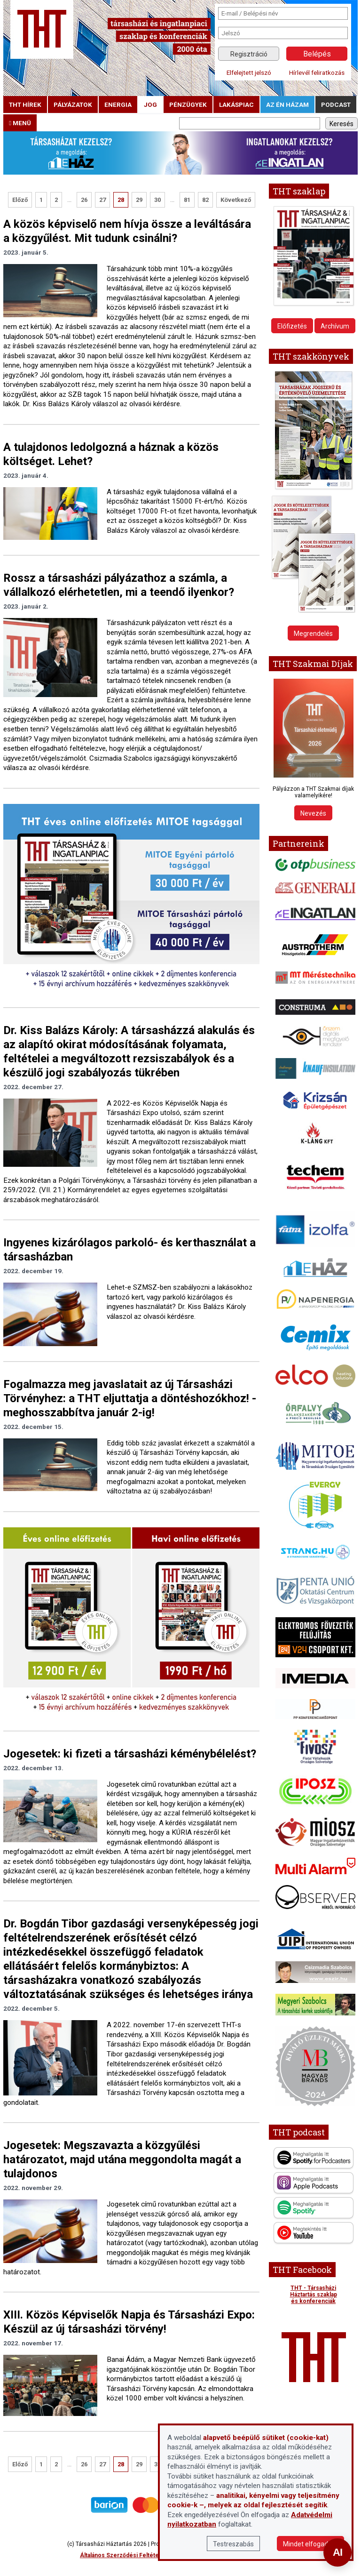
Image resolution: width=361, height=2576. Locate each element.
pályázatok (73, 104)
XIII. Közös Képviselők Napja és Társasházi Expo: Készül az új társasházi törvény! (129, 2321)
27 (102, 199)
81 (187, 199)
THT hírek (25, 104)
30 (157, 199)
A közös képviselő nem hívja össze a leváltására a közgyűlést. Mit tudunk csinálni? (127, 231)
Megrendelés (313, 633)
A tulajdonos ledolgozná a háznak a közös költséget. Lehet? (111, 454)
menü (20, 123)
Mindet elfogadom (310, 2544)
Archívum (335, 326)
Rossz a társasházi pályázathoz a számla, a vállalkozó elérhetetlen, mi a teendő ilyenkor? (118, 585)
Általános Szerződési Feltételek (123, 2555)
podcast (336, 104)
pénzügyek (188, 104)
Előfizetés (292, 326)
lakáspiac (236, 104)
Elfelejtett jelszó (249, 72)
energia (118, 104)
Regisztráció (248, 54)
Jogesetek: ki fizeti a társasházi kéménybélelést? (129, 1753)
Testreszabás (233, 2544)
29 (139, 199)
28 (121, 199)
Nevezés (313, 813)
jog (150, 104)
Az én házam (287, 104)
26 (84, 199)
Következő (235, 199)
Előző (20, 199)
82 (205, 199)
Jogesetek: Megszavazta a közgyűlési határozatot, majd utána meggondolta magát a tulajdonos (122, 2159)
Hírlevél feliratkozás (317, 72)
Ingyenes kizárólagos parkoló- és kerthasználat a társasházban (129, 1249)
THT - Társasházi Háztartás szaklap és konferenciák (313, 2294)
